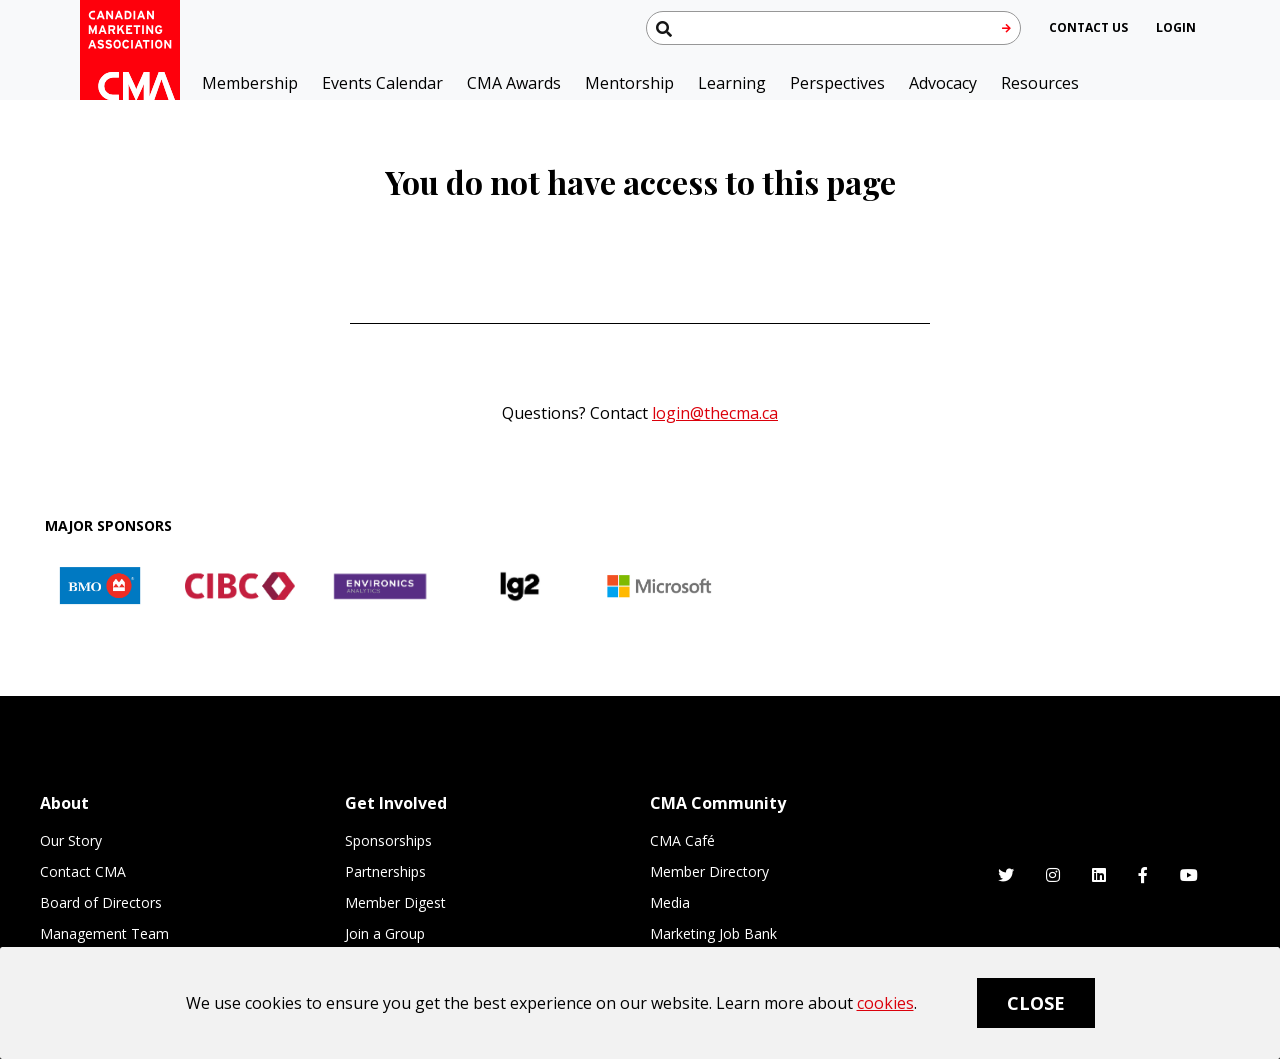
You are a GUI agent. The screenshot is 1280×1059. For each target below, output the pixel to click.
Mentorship (629, 83)
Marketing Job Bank (713, 933)
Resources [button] (1040, 83)
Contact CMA (83, 871)
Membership (250, 83)
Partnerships (385, 871)
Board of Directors (101, 902)
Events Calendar (382, 83)
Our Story (71, 840)
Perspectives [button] (837, 83)
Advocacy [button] (943, 83)
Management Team (104, 933)
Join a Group (385, 933)
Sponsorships (388, 840)
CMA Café (682, 840)
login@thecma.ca (715, 413)
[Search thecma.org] (833, 28)
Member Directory (709, 871)
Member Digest (395, 902)
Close (1036, 1003)
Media (670, 902)
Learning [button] (732, 83)
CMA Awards (514, 83)
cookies (885, 1003)
